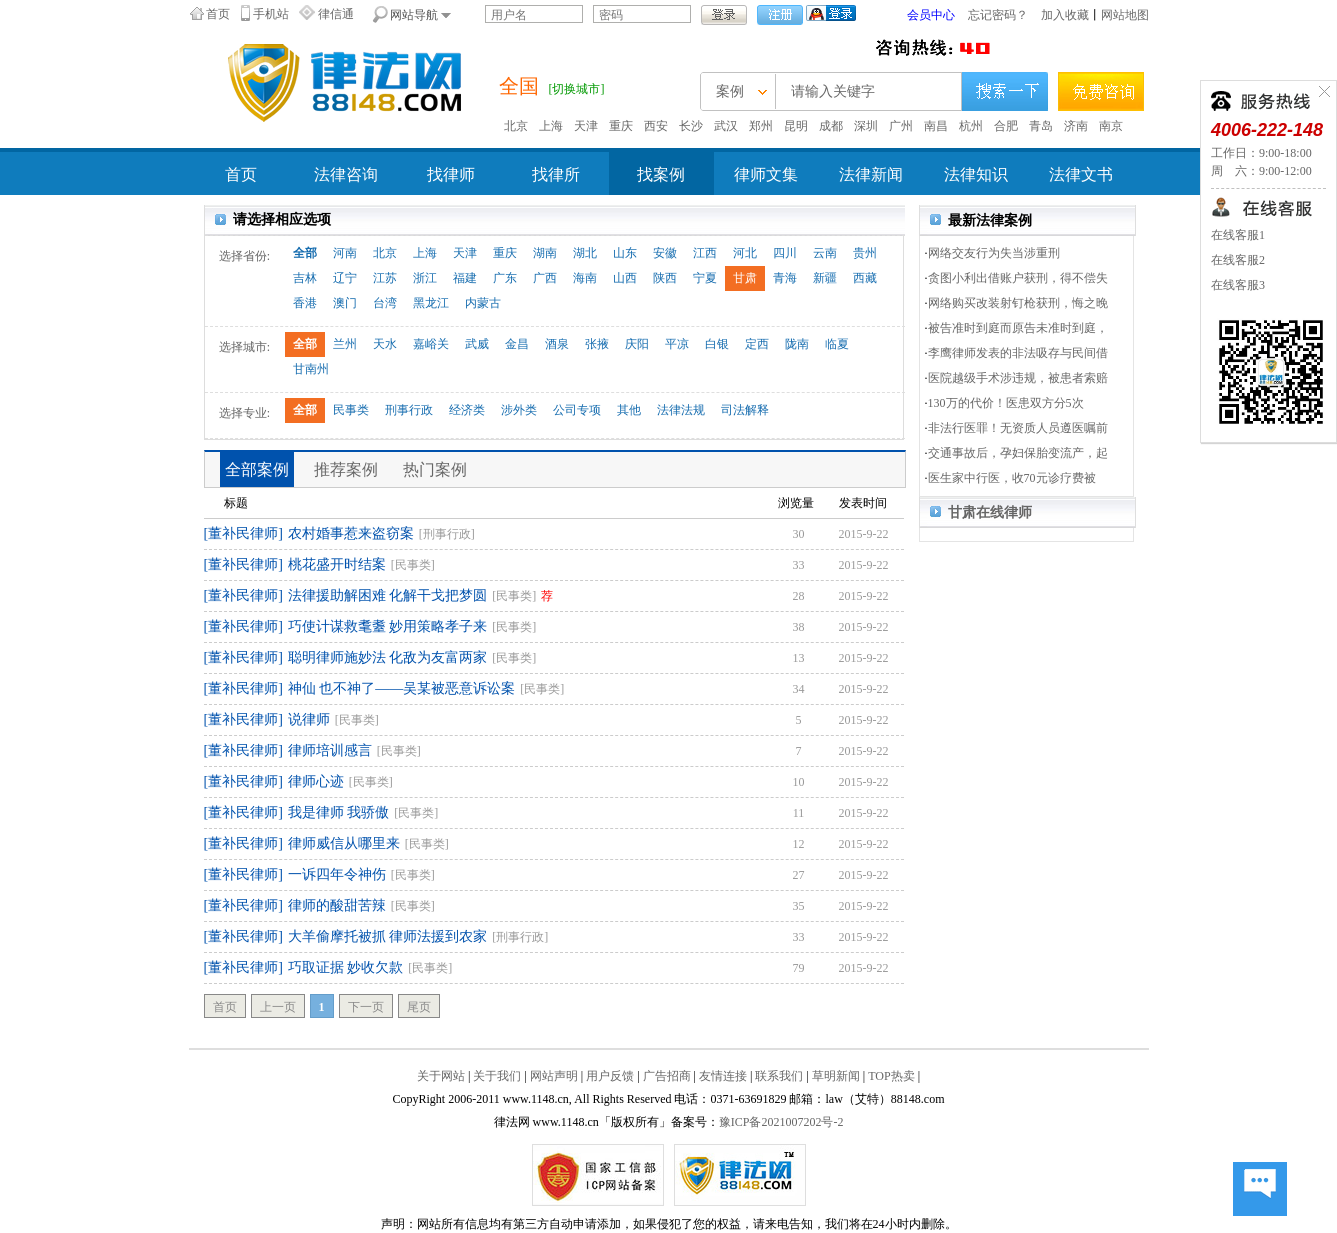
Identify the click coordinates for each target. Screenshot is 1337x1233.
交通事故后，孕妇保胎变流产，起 (1018, 453)
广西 (545, 278)
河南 (345, 253)
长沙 (691, 126)
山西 (625, 278)
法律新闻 (871, 174)
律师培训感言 (330, 750)
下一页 (366, 1007)
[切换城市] (577, 89)
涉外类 (519, 410)
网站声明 (554, 1076)
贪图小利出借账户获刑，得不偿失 (1018, 278)
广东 (505, 278)
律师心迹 (316, 781)
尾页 (419, 1007)
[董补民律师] (243, 533)
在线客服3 (1238, 285)
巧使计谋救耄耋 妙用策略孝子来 (388, 626)
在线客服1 (1238, 235)
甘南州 (311, 369)
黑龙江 (431, 303)
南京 (1111, 126)
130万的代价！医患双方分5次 (1006, 403)
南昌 (936, 126)
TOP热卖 (891, 1076)
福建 (465, 278)
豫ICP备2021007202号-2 (781, 1122)
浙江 (425, 278)
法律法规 (681, 410)
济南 (1076, 126)
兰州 (345, 344)
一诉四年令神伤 (337, 874)
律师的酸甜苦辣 (337, 905)
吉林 (305, 278)
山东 (625, 253)
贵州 (865, 253)
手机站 (271, 14)
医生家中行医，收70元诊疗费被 (1012, 478)
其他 (629, 410)
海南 (585, 278)
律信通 (336, 14)
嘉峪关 (431, 344)
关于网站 (441, 1076)
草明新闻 (836, 1076)
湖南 (545, 253)
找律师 (451, 174)
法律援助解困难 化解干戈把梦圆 (388, 595)
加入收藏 (1065, 15)
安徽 (665, 253)
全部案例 (257, 469)
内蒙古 (483, 303)
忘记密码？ (998, 15)
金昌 (517, 344)
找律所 (556, 174)
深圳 (866, 126)
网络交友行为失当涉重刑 (994, 253)
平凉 (677, 344)
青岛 (1041, 126)
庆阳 (637, 344)
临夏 (837, 344)
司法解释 (745, 410)
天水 (385, 344)
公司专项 (577, 410)
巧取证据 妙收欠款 (346, 967)
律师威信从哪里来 (344, 843)
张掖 (597, 344)
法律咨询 (346, 174)
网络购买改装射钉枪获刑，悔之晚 (1018, 303)
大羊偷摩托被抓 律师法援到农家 (388, 936)
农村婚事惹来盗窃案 (351, 533)
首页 (218, 14)
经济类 (467, 410)
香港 (305, 303)
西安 (656, 126)
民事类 (351, 410)
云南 (825, 253)
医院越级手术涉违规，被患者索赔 (1018, 378)
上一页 (278, 1007)
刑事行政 (409, 410)
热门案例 (435, 469)
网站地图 (1125, 15)
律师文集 (766, 174)
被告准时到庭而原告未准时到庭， (1018, 328)
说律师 (309, 719)
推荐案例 (346, 469)
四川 (785, 253)
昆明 (796, 126)
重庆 (621, 126)
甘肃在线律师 (990, 512)
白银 (717, 344)
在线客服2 (1238, 260)
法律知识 (976, 174)
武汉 (726, 126)
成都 (831, 126)
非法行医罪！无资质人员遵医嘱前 (1018, 428)
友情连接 (723, 1076)
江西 (705, 253)
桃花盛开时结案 (337, 564)
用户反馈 (610, 1076)
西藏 (865, 278)
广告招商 (667, 1076)
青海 (785, 278)
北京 (516, 126)
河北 (745, 253)
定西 (757, 344)
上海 (551, 126)
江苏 (385, 278)
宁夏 (705, 278)
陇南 (797, 344)
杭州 (971, 126)
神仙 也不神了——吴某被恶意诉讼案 (402, 688)
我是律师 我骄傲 (339, 812)
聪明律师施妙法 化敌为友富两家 (388, 657)
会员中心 (931, 15)
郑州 (761, 126)
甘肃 (745, 278)
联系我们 (779, 1076)
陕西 (665, 278)
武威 (477, 344)
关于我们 (497, 1076)
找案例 (661, 174)
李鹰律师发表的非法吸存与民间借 (1018, 353)
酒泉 (557, 344)
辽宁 (345, 278)
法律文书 (1081, 174)
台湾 (385, 303)
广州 (901, 126)
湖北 (585, 253)
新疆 (825, 278)
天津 (586, 126)
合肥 (1006, 126)
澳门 (345, 303)
